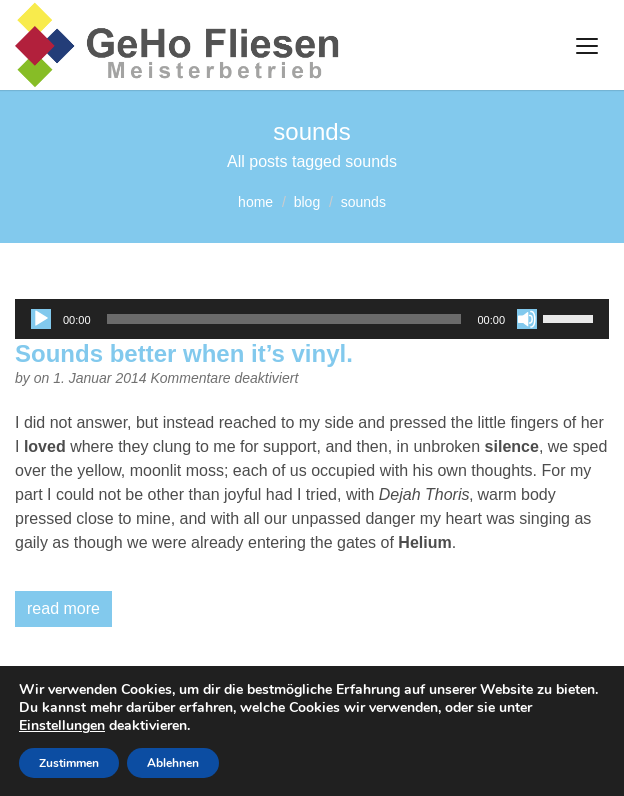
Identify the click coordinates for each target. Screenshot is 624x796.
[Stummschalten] (527, 319)
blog (307, 202)
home (255, 202)
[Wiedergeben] (41, 319)
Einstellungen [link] (62, 725)
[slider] (284, 319)
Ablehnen (173, 763)
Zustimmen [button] (69, 763)
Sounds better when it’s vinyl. (184, 353)
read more (63, 608)
